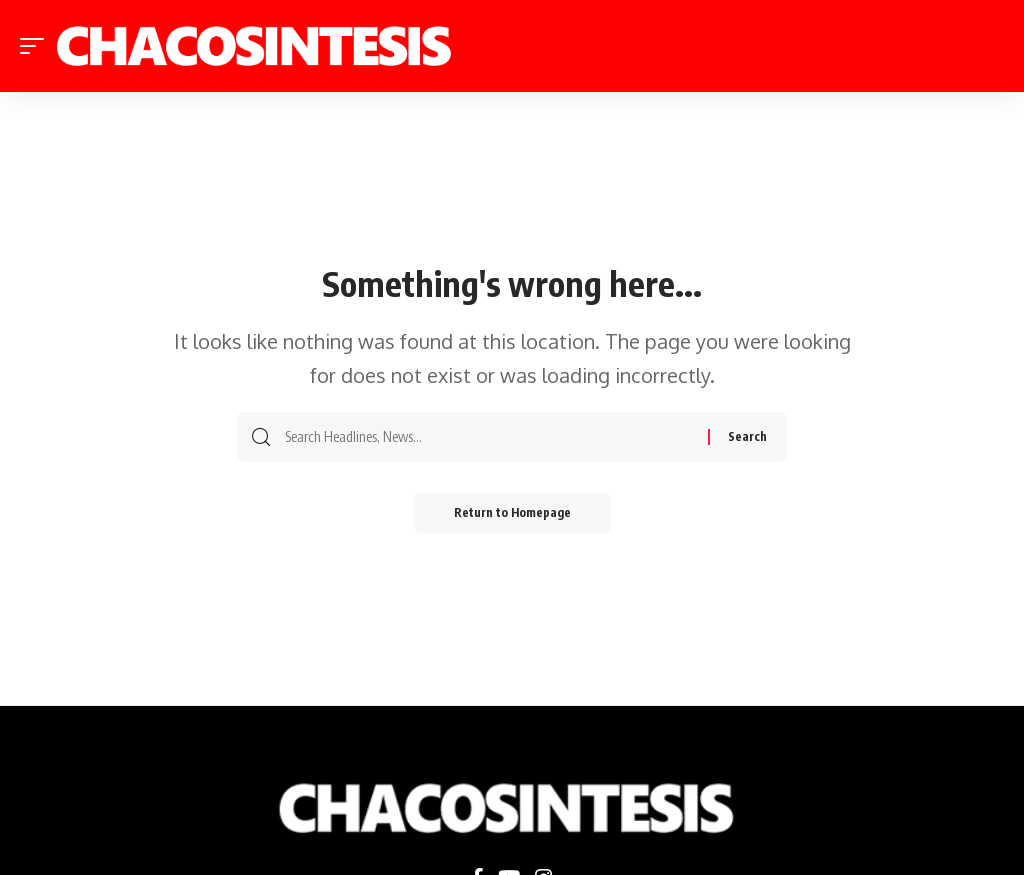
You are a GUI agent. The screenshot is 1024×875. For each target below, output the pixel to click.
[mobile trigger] (37, 46)
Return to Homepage (512, 512)
